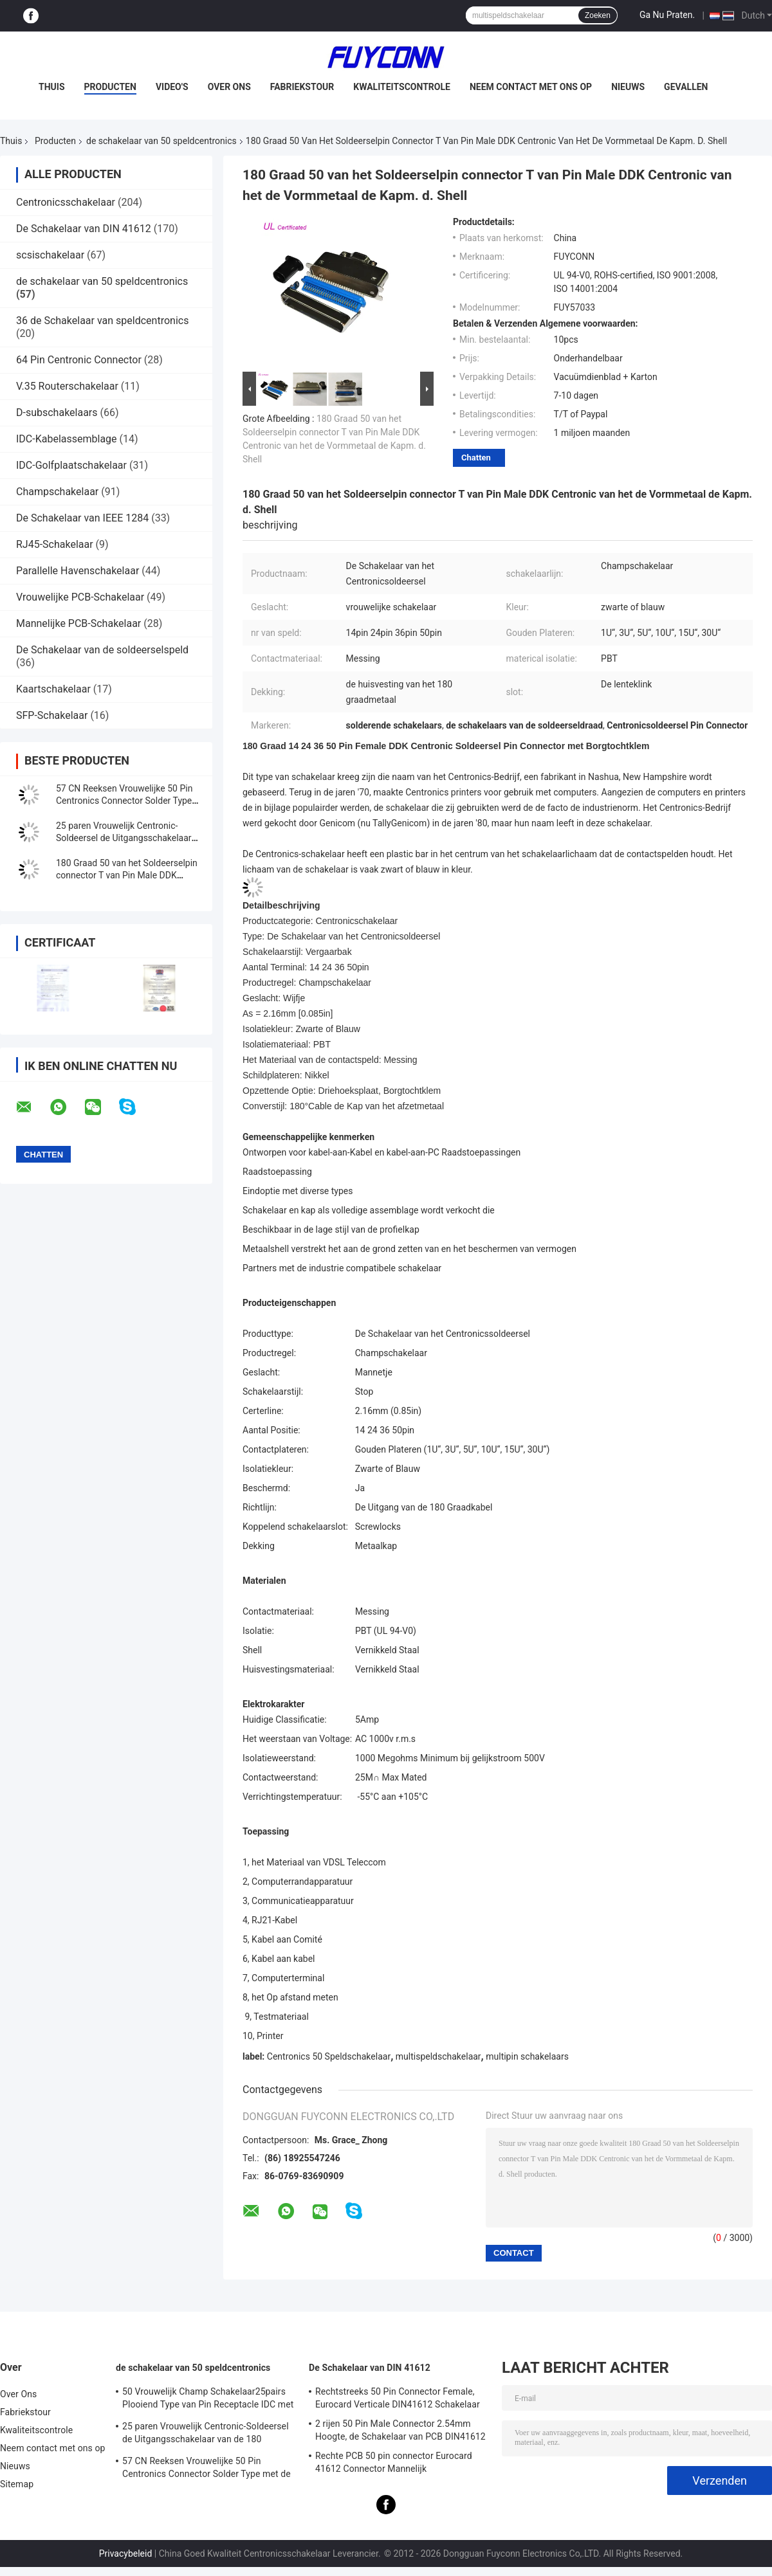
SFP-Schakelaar (51, 715)
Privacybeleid (125, 2553)
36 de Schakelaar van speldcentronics (102, 320)
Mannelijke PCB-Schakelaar (78, 623)
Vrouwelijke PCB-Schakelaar (80, 597)
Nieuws (628, 87)
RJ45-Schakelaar (54, 544)
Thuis (52, 87)
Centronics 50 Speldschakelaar (329, 2056)
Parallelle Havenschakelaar (77, 571)
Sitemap (16, 2484)
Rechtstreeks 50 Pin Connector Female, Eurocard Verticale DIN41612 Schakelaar (397, 2397)
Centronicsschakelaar (65, 202)
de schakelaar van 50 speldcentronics (161, 141)
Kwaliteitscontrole (401, 87)
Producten (110, 87)
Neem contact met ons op (531, 87)
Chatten (476, 457)
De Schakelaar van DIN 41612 (83, 228)
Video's (172, 87)
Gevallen (686, 87)
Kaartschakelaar (53, 689)
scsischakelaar (50, 255)
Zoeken (598, 15)
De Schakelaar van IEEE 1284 (82, 518)
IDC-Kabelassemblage (66, 439)
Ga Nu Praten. (667, 15)
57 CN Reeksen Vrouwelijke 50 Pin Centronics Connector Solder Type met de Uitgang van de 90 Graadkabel (206, 2469)
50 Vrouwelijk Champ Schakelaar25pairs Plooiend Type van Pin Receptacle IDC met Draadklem (207, 2399)
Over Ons (229, 87)
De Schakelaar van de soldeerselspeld (102, 650)
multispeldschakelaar (438, 2056)
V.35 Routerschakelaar (67, 386)
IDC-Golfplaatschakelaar (71, 465)
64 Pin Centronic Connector (79, 360)
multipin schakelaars (527, 2056)
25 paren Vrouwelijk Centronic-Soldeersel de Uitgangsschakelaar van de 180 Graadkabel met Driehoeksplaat (205, 2434)
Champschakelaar (57, 491)
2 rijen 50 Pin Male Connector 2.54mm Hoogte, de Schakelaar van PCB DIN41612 (400, 2430)
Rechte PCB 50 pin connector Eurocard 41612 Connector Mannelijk (393, 2462)
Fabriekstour (302, 87)
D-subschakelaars (57, 412)
